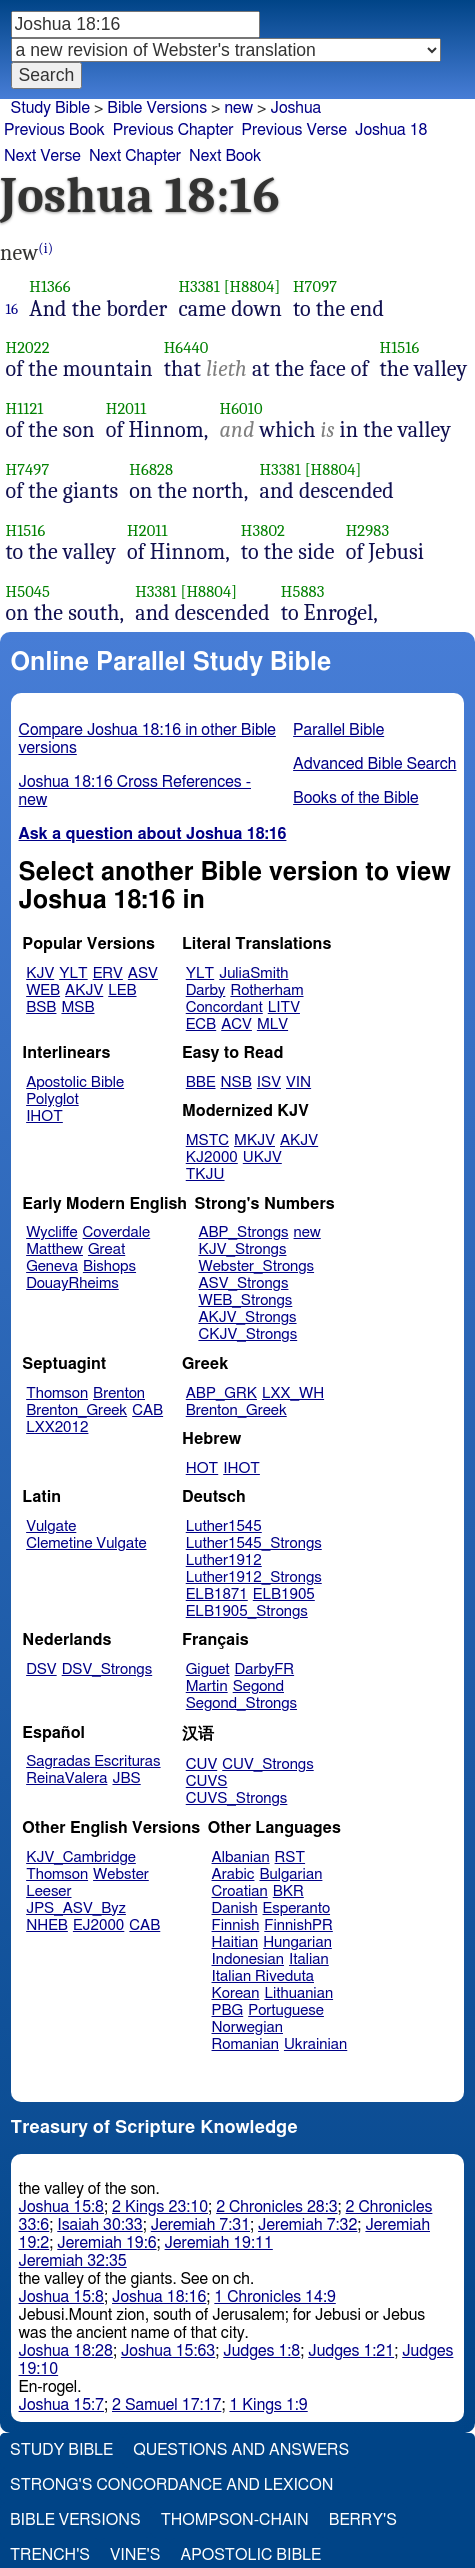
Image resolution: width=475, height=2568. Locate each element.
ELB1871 (217, 1594)
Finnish (236, 1925)
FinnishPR (298, 1925)
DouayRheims (72, 1283)
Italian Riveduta (263, 1976)
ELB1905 (284, 1594)
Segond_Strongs (241, 1703)
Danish (235, 1908)
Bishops (109, 1266)
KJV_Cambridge (81, 1857)
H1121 (25, 408)
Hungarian (297, 1942)
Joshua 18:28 (66, 2351)
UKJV (262, 1157)
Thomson (57, 1393)
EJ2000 (98, 1925)
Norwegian (247, 2027)
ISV (269, 1082)
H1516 (400, 347)
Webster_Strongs (256, 1266)
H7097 (315, 286)
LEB (122, 990)
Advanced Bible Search (374, 764)
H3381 (198, 286)
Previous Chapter (173, 130)
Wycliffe (51, 1232)
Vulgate (51, 1526)
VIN (298, 1082)
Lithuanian (298, 1993)
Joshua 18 (391, 130)
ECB (201, 1024)
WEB (43, 990)
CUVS (207, 1781)
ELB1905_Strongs (247, 1611)
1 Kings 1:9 (268, 2405)
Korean (236, 1993)
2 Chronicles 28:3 (276, 2207)
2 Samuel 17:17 (166, 2405)
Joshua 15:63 (168, 2351)
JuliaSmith (253, 973)
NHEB (47, 1925)
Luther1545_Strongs (254, 1543)
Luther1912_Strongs (254, 1577)
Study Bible (50, 108)
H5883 (303, 591)
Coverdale (117, 1232)
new (238, 108)
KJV (40, 973)
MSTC (207, 1140)
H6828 (151, 469)
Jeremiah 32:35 (73, 2261)
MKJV (254, 1140)
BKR (288, 1891)
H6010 (241, 408)
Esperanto (297, 1908)
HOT (202, 1468)
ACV (236, 1024)
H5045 (28, 591)
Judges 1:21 (351, 2351)
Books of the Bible (356, 798)
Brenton (119, 1393)
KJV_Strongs (242, 1249)
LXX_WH (293, 1393)
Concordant (224, 1007)
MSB (77, 1007)
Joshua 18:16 (159, 2297)
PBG (228, 2010)
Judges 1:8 (261, 2351)
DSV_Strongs (107, 1669)
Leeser (48, 1891)
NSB (236, 1082)
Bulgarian (290, 1874)
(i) (45, 248)
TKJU (205, 1174)
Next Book (225, 156)
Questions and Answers (241, 2450)
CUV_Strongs (267, 1764)
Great (106, 1249)
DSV (41, 1669)
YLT (73, 973)
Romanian (245, 2044)
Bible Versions (157, 108)
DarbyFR (265, 1669)
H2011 (126, 408)
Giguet (208, 1669)
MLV (272, 1024)
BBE (201, 1082)
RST (290, 1857)
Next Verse (42, 156)
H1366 (49, 286)
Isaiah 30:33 (99, 2225)
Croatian (240, 1891)
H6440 (186, 347)
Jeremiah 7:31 (200, 2225)
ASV (143, 973)
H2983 (368, 530)
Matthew (54, 1249)
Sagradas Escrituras (93, 1761)
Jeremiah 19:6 (106, 2243)
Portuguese (286, 2010)
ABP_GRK (221, 1393)
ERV (108, 973)
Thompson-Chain (235, 2520)
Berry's (363, 2520)
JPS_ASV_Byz (76, 1908)
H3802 (263, 530)
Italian (309, 1959)
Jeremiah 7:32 (307, 2225)
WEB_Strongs (245, 1300)
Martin (207, 1686)
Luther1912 (224, 1560)
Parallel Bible (338, 730)
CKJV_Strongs (247, 1334)
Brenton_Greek (76, 1410)
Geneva (52, 1266)
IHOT (44, 1116)
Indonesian (248, 1959)
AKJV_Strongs (247, 1317)
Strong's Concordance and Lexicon (171, 2485)
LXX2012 (57, 1427)
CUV (202, 1764)
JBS (126, 1778)
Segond (258, 1686)
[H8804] (252, 286)
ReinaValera (66, 1778)
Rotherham (266, 990)
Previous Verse (294, 130)
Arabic (233, 1874)
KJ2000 (212, 1157)
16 (12, 309)
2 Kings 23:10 (160, 2207)
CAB (147, 1410)
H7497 (28, 469)
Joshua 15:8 (61, 2207)
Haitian (235, 1942)
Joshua (295, 108)
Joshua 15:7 (61, 2405)
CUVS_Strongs (237, 1798)
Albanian (241, 1857)
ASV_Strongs (243, 1283)
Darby (206, 990)
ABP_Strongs (243, 1232)
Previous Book (54, 130)
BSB (41, 1007)
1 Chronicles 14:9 (274, 2297)
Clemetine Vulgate (86, 1543)
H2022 (28, 347)
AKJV (84, 990)
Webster (121, 1874)
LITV (284, 1007)
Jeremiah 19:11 (219, 2243)
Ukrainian (315, 2044)
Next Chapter (135, 156)
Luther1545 (224, 1526)
